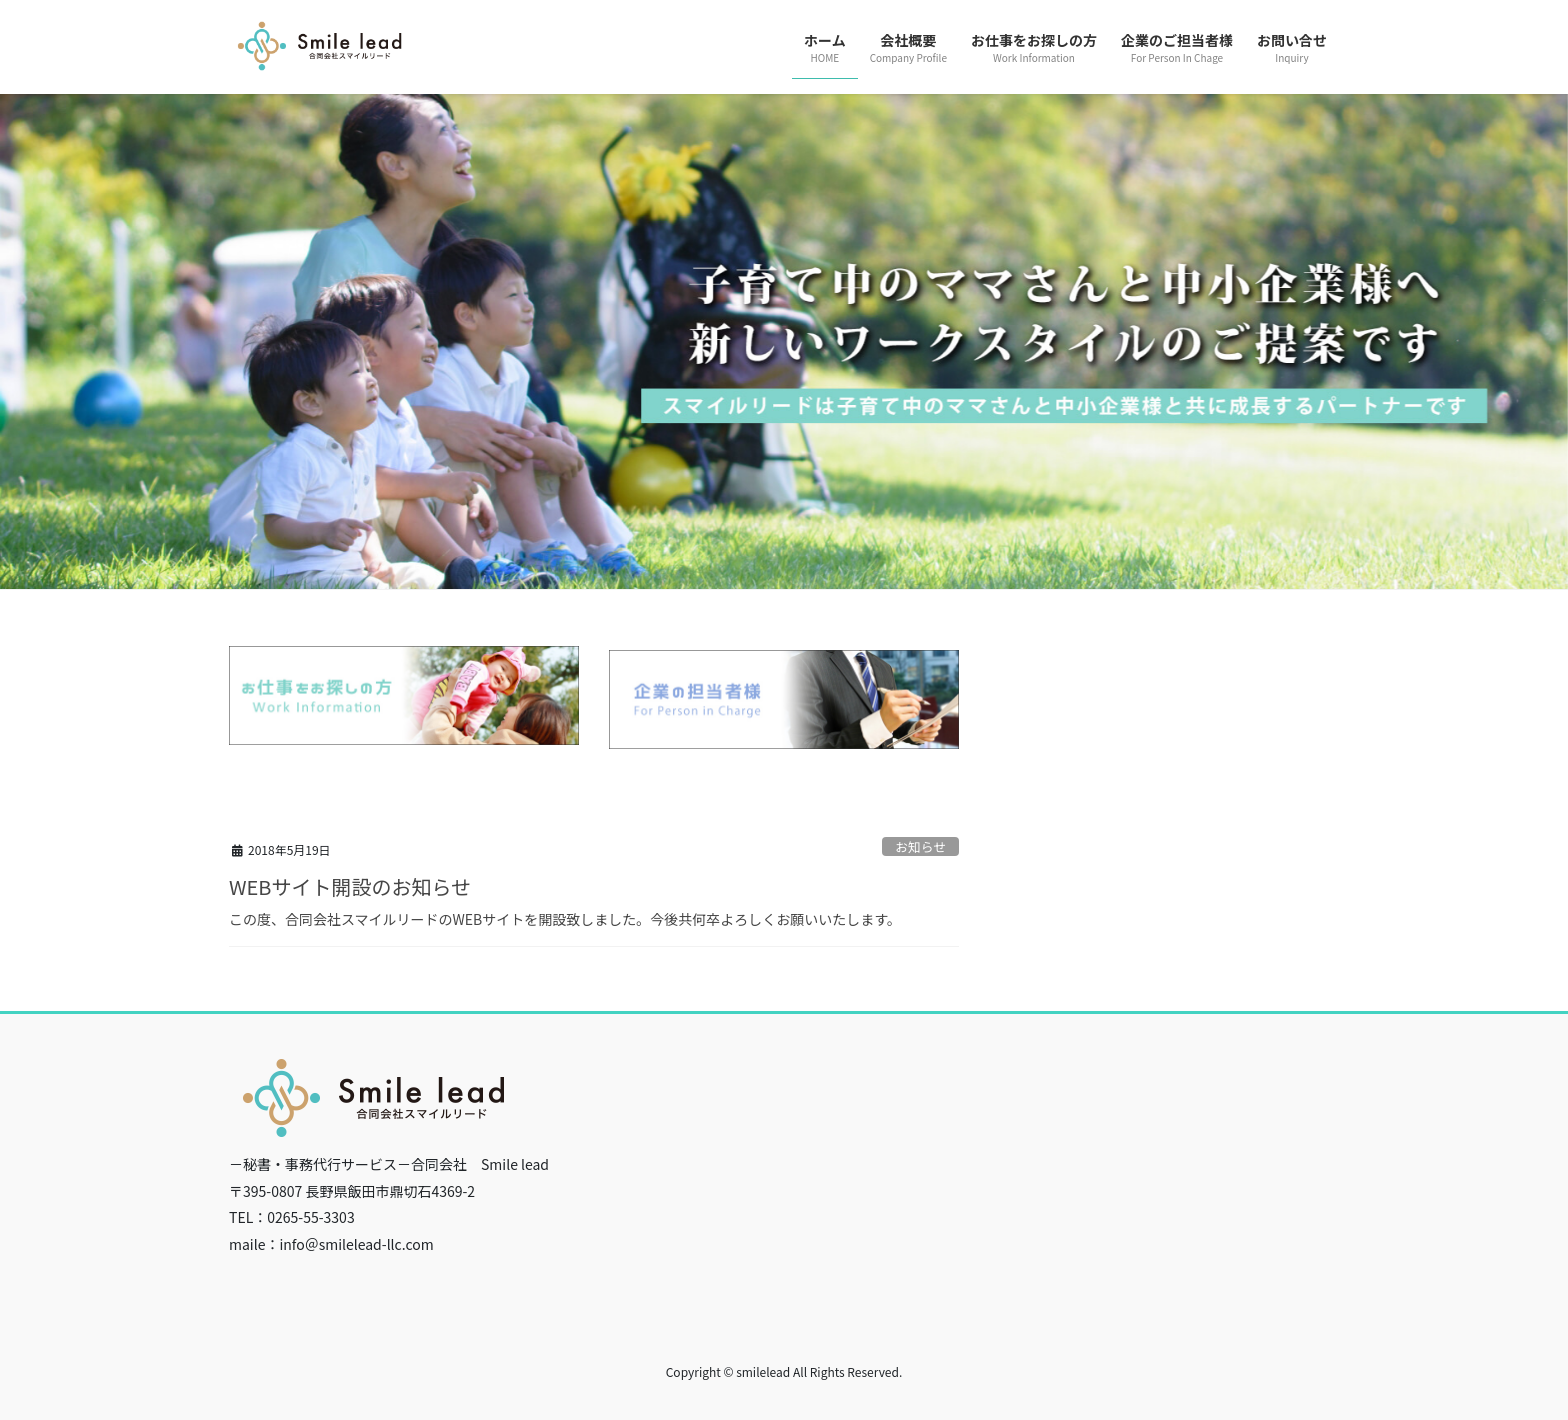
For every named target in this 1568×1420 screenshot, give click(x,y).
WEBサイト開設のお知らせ (350, 886)
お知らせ (920, 846)
